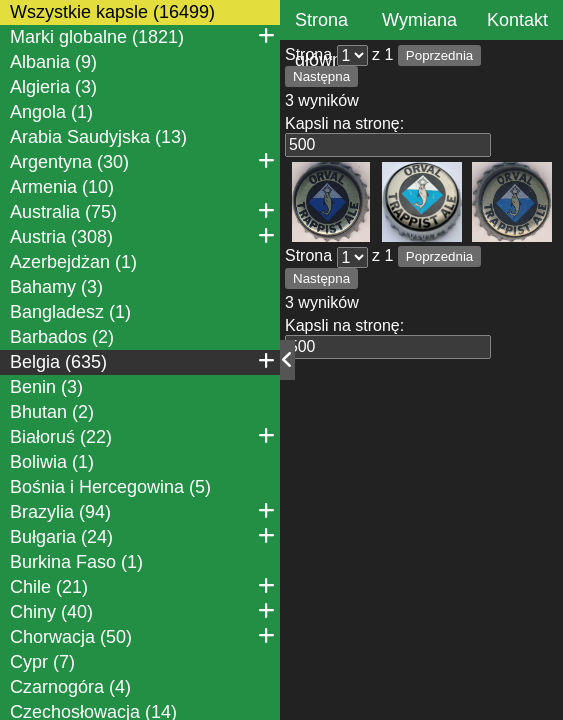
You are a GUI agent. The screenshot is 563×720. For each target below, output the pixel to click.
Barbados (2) (62, 337)
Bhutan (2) (52, 412)
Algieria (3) (53, 87)
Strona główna (323, 40)
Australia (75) (142, 211)
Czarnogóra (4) (70, 687)
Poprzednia (439, 55)
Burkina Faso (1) (76, 562)
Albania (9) (53, 62)
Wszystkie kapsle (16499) (112, 12)
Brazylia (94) (142, 511)
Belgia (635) (142, 361)
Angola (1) (51, 112)
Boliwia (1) (52, 462)
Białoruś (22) (142, 436)
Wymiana (419, 20)
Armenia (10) (62, 187)
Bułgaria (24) (142, 536)
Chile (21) (142, 586)
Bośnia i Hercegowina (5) (110, 487)
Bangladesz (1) (70, 312)
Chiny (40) (142, 611)
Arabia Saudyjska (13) (98, 137)
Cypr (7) (42, 662)
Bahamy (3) (56, 287)
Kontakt (517, 20)
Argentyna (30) (142, 161)
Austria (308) (142, 236)
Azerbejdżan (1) (73, 262)
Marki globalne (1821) (142, 36)
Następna (321, 76)
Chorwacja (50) (142, 636)
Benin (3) (46, 387)
